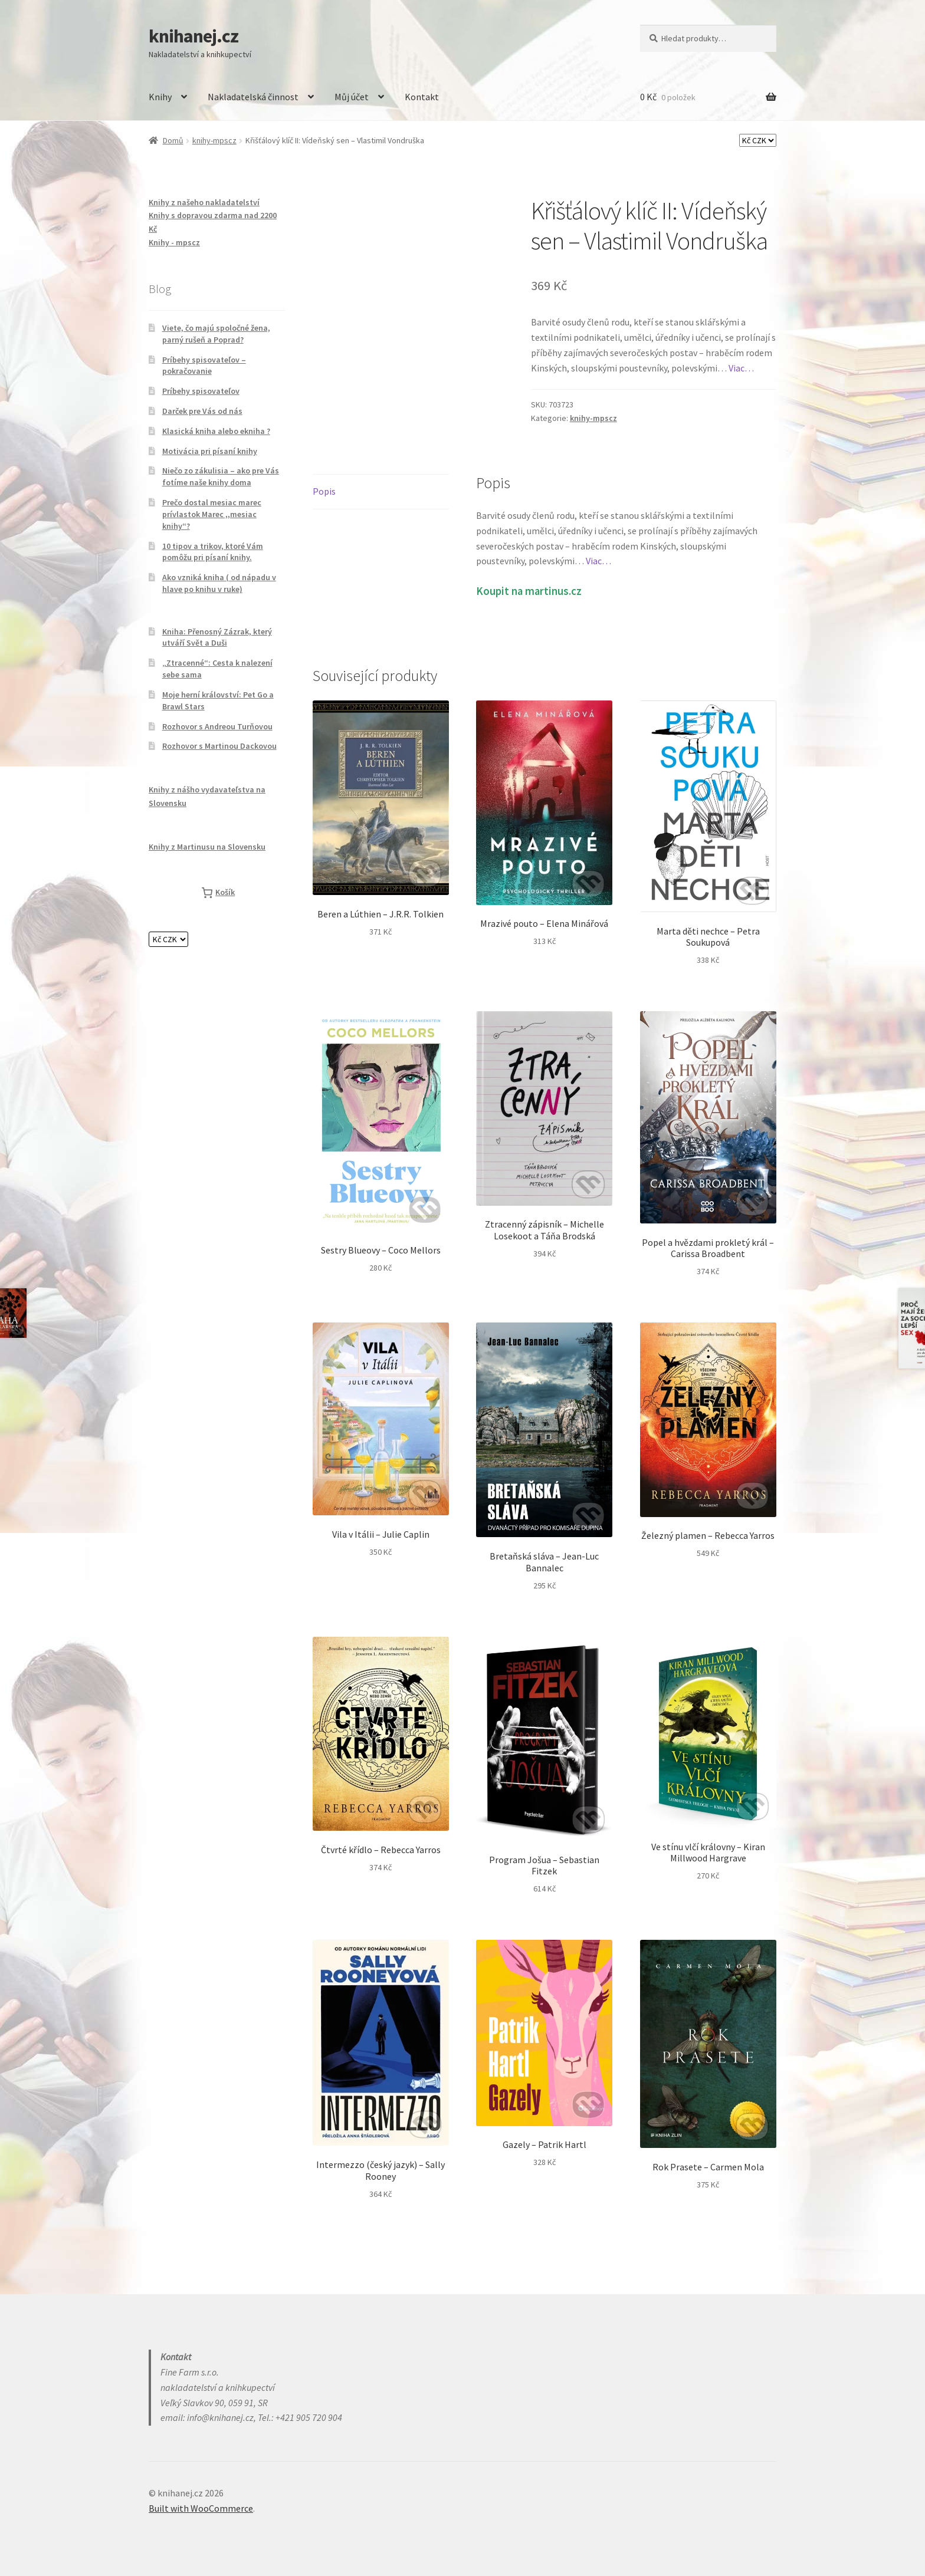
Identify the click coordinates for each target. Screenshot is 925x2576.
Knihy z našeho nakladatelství (204, 202)
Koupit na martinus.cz (529, 591)
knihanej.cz (193, 36)
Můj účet (351, 97)
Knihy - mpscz (174, 242)
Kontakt (422, 97)
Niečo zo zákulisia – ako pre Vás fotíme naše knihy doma (220, 476)
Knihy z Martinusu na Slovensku (207, 846)
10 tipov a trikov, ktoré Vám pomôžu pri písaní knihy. (212, 552)
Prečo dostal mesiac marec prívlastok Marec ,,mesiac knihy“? (211, 514)
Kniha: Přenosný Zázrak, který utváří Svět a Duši (217, 637)
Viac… (741, 368)
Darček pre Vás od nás (202, 411)
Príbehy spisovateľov (201, 391)
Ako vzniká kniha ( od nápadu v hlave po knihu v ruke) (219, 583)
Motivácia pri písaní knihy (209, 451)
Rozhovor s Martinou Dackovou (219, 746)
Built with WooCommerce (201, 2508)
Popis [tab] (324, 491)
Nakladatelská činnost (253, 97)
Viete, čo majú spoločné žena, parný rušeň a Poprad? (216, 334)
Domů (173, 140)
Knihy (160, 97)
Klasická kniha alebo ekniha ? (216, 431)
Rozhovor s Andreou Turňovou (217, 726)
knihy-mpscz (214, 140)
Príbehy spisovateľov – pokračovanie (204, 365)
